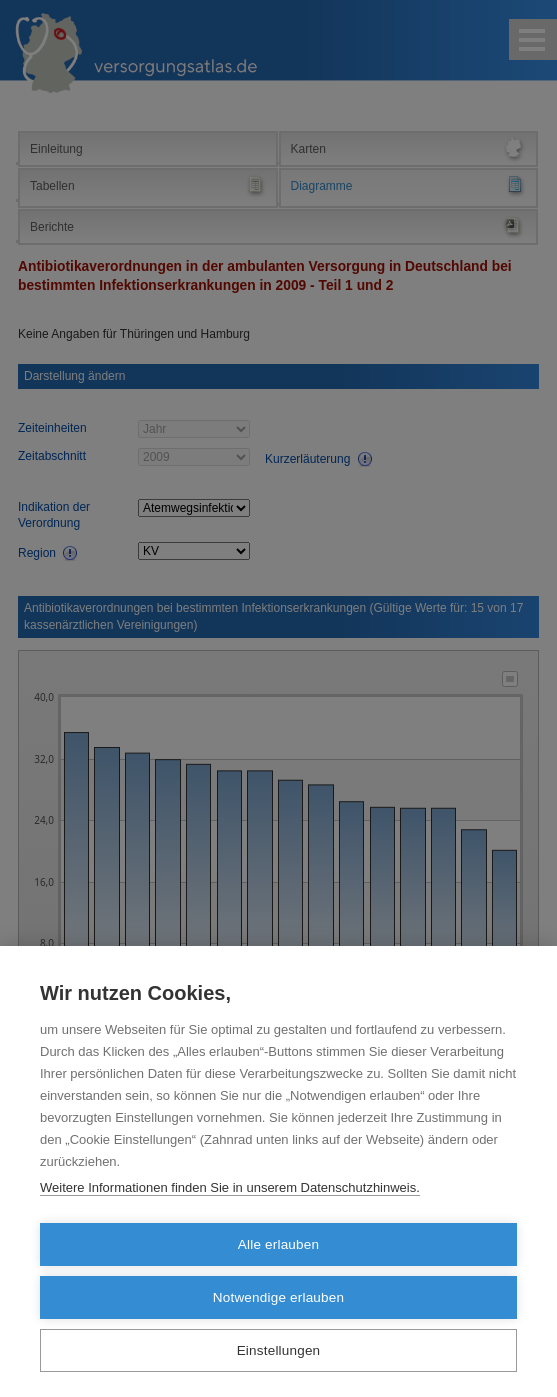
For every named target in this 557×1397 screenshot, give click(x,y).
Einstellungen (279, 1350)
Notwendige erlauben (278, 1297)
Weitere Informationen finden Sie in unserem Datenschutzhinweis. (230, 1187)
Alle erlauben (278, 1244)
